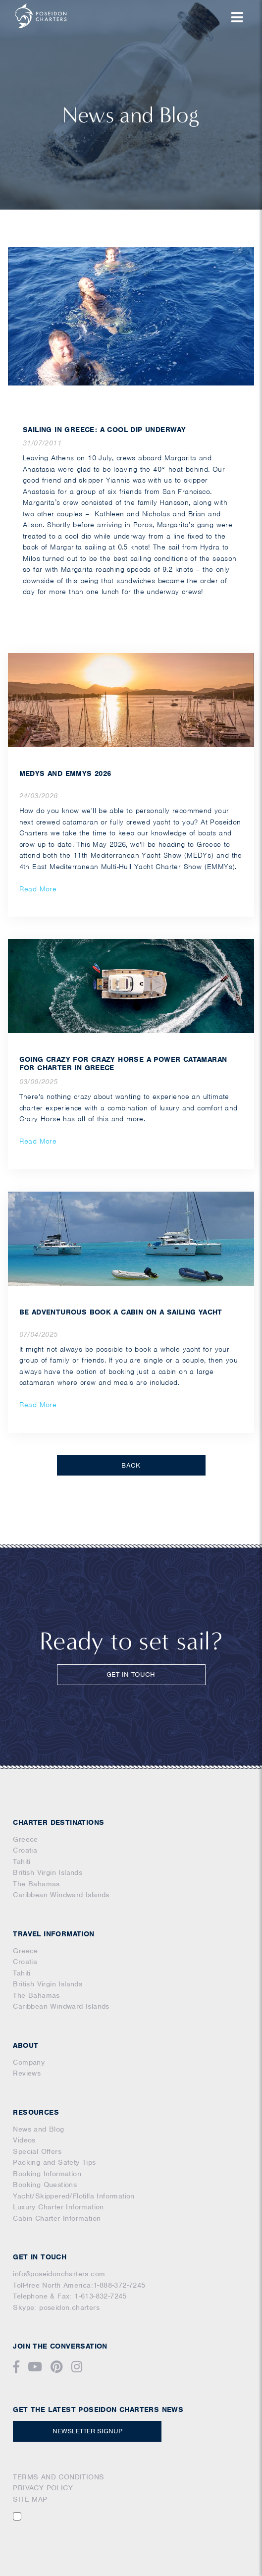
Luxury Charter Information (58, 2206)
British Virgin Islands (47, 1872)
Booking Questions (45, 2184)
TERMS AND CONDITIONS (58, 2476)
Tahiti (21, 1861)
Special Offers (37, 2151)
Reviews (27, 2073)
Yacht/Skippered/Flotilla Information (73, 2196)
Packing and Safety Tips (54, 2162)
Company (29, 2062)
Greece (25, 1839)
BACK (131, 1465)
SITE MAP (30, 2499)
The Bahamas (36, 1883)
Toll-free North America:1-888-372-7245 (79, 2285)
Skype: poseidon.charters (56, 2307)
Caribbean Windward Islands (61, 1894)
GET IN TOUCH (131, 1674)
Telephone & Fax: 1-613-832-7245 (69, 2296)
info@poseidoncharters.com (59, 2273)
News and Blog (38, 2129)
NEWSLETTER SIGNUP (87, 2431)
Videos (24, 2140)
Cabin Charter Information (57, 2218)
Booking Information (47, 2173)
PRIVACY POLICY (43, 2487)
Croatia (25, 1850)
